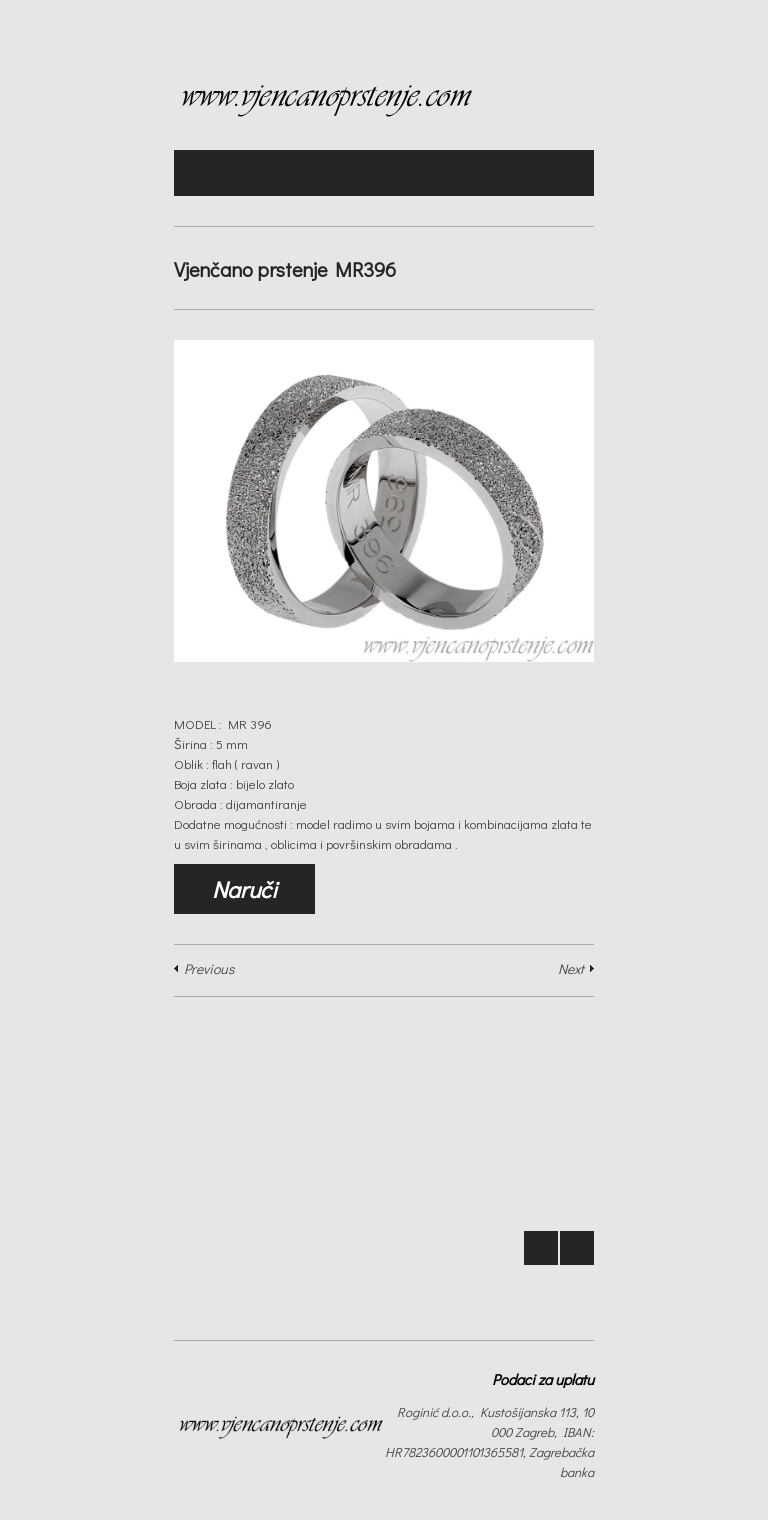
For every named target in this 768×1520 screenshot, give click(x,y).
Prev (541, 1248)
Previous (209, 968)
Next (571, 968)
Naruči (244, 889)
